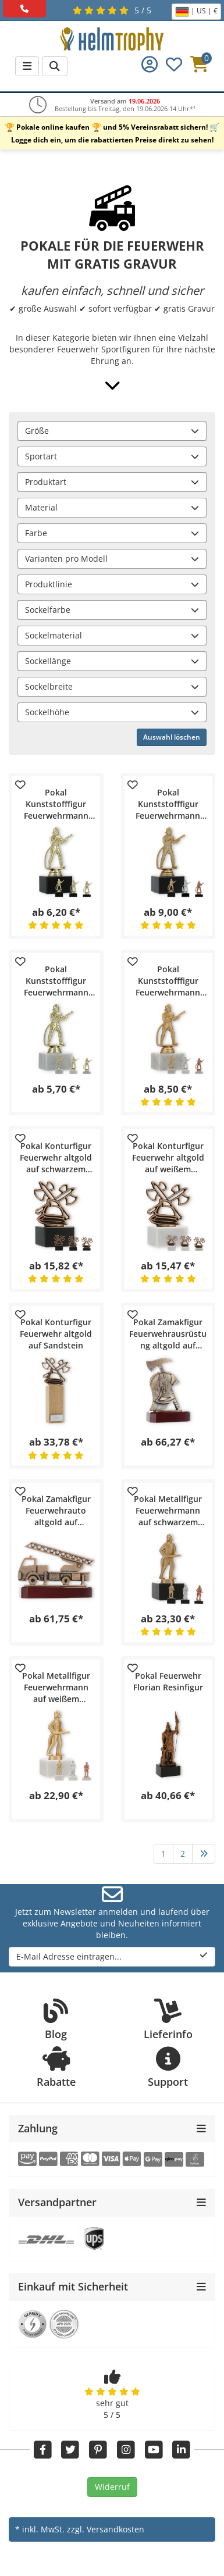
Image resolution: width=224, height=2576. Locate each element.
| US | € (196, 12)
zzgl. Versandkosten (105, 2529)
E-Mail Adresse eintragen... (112, 1956)
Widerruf (112, 2486)
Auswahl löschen (171, 737)
